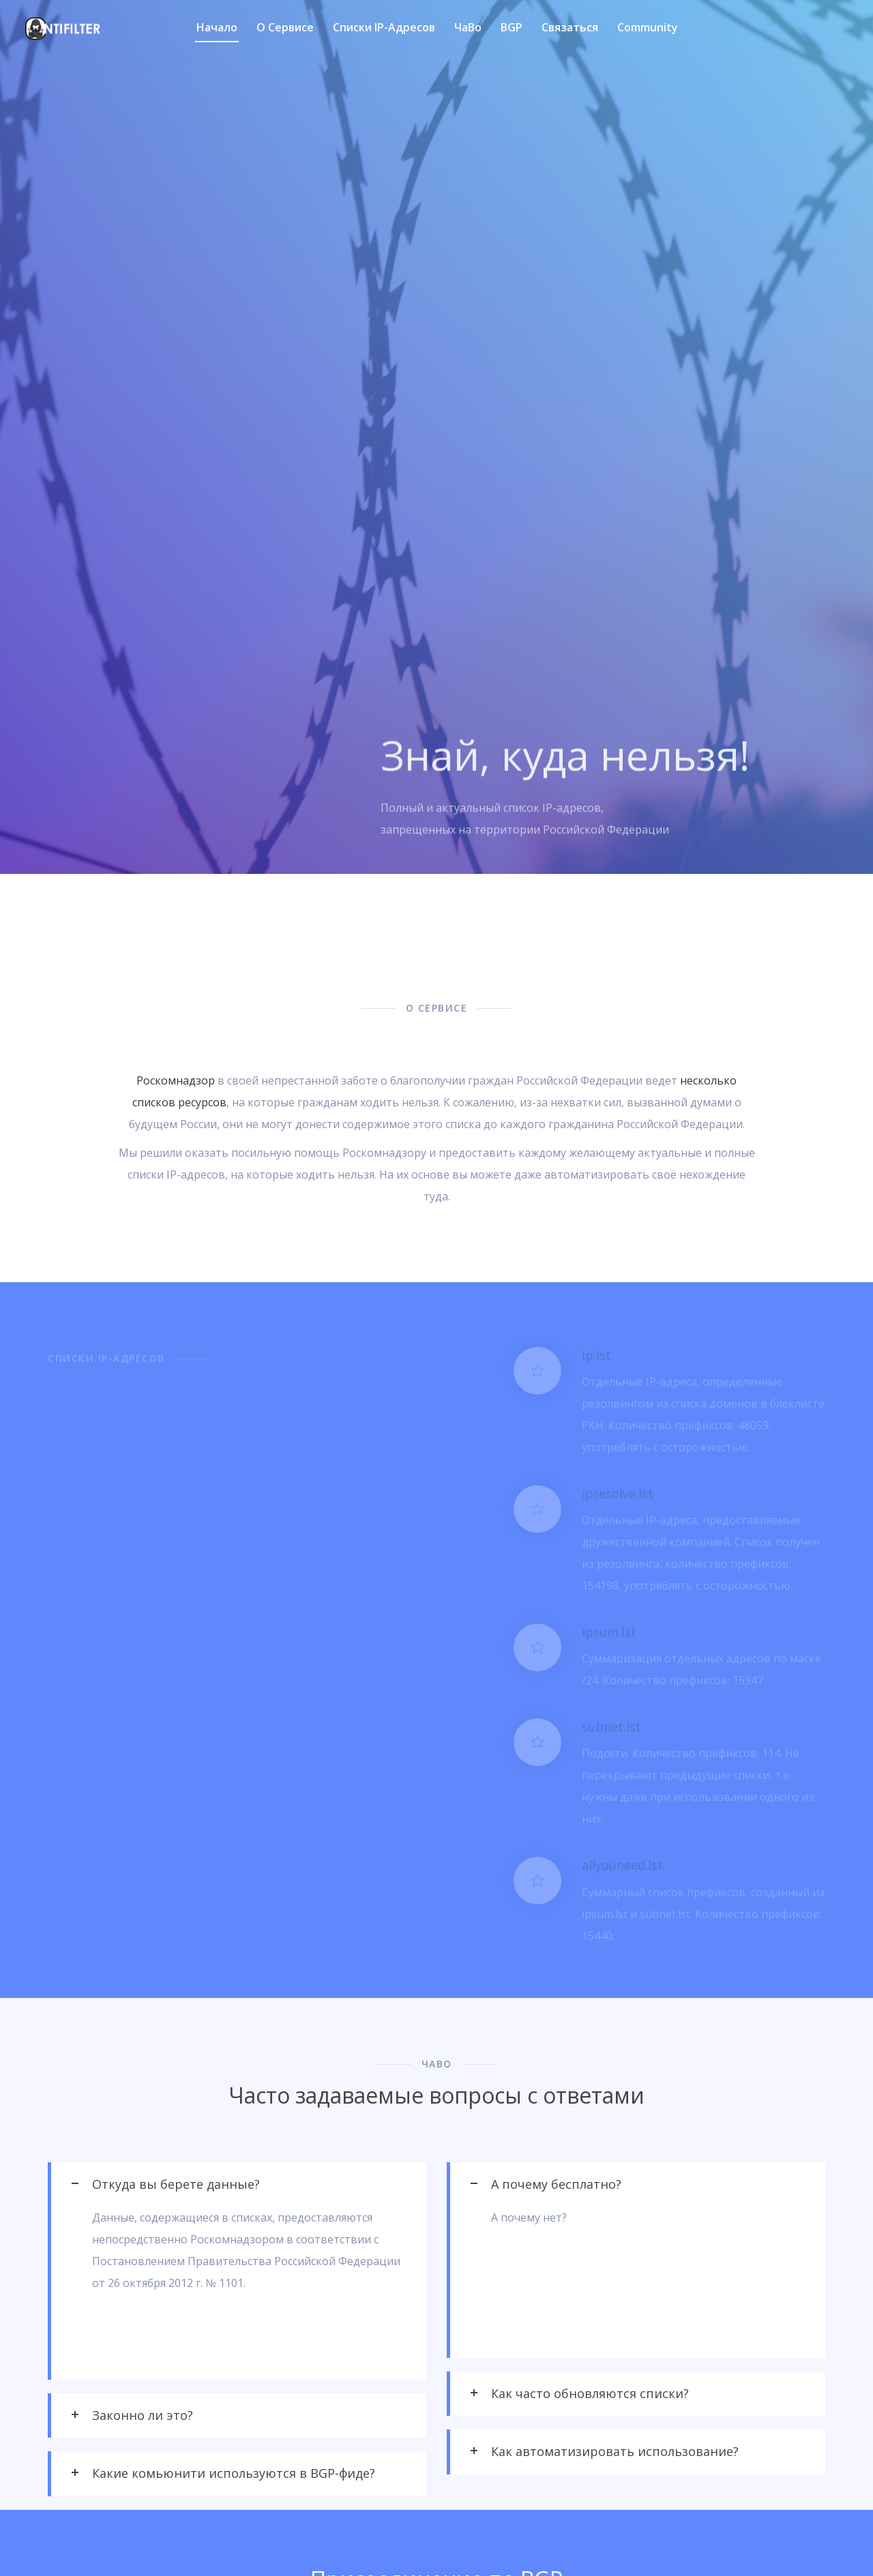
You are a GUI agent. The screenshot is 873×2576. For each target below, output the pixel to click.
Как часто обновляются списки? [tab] (590, 2393)
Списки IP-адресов (384, 27)
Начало (216, 27)
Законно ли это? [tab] (142, 2415)
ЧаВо (468, 27)
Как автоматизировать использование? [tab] (615, 2451)
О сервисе (285, 27)
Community (647, 27)
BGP (511, 27)
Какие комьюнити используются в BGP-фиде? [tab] (233, 2473)
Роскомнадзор (175, 1080)
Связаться (570, 27)
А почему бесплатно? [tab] (556, 2184)
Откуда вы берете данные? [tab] (176, 2184)
